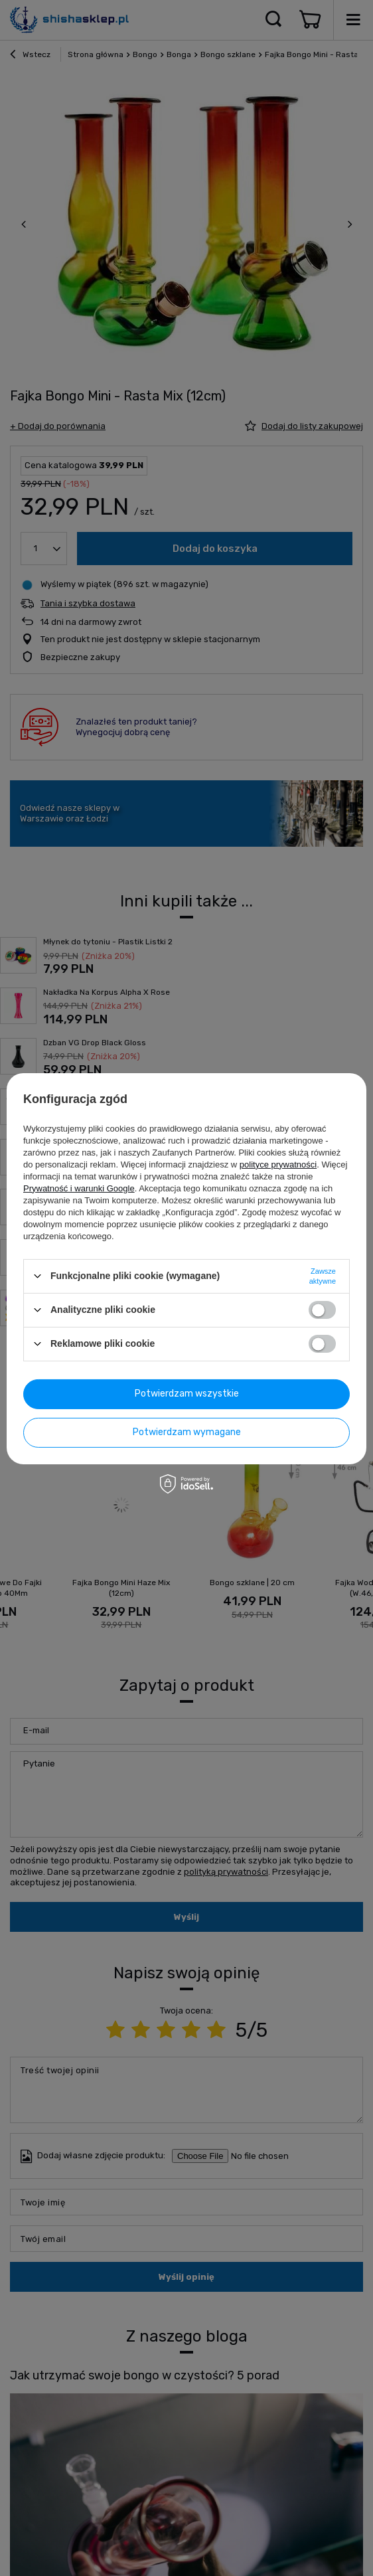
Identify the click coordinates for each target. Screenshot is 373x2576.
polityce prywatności (278, 1164)
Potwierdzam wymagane (187, 1432)
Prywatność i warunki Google (79, 1188)
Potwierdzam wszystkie (187, 1393)
